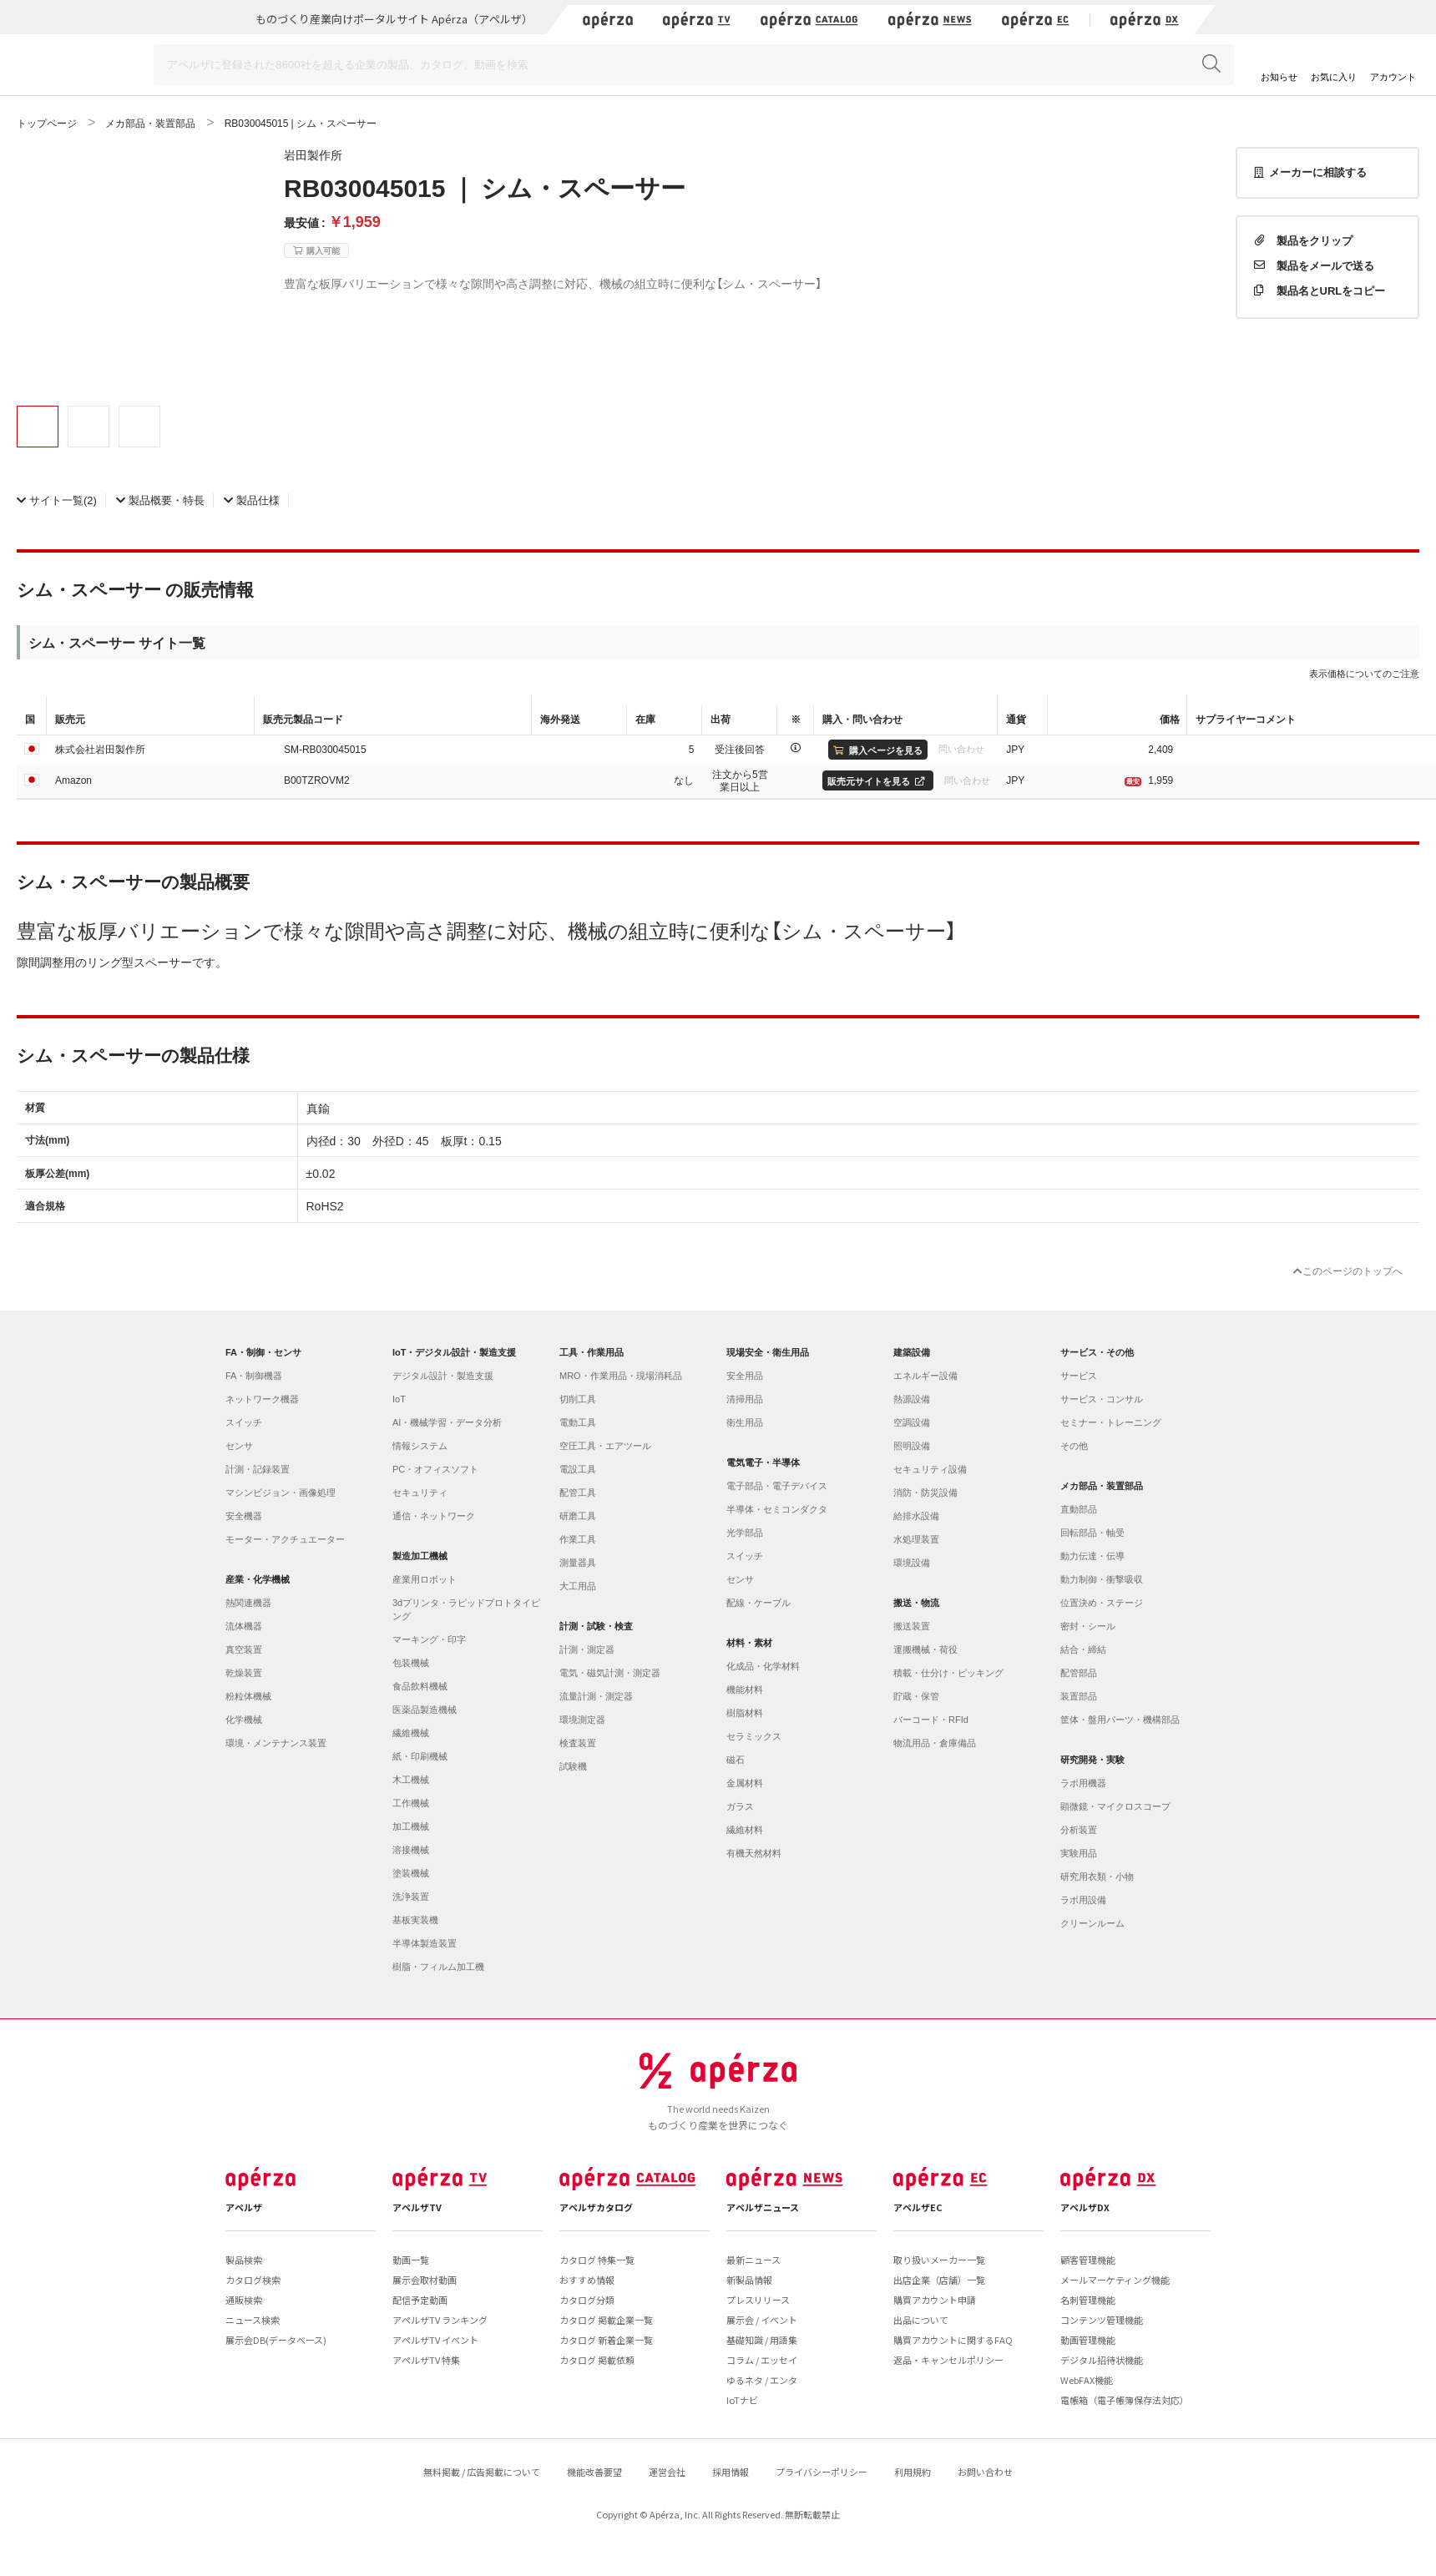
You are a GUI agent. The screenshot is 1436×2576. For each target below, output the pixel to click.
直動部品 (1078, 1509)
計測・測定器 (586, 1649)
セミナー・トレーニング (1110, 1422)
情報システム (419, 1445)
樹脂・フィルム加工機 (438, 1966)
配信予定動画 (419, 2299)
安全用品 (744, 1375)
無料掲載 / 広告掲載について (481, 2471)
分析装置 (1078, 1829)
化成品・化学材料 (763, 1666)
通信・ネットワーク (433, 1516)
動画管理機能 (1087, 2339)
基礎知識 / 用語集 (761, 2339)
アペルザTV (417, 2207)
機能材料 (744, 1689)
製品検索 (243, 2259)
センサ (239, 1445)
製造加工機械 (419, 1556)
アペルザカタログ (596, 2207)
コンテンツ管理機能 (1101, 2319)
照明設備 (911, 1445)
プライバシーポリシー (821, 2471)
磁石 (735, 1759)
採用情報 (730, 2471)
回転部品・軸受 (1092, 1532)
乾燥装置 (243, 1672)
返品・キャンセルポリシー (948, 2359)
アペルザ (243, 2207)
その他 (1074, 1445)
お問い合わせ (985, 2471)
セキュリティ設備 (930, 1469)
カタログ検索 (253, 2279)
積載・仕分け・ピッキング (948, 1672)
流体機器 (243, 1626)
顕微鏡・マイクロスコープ (1115, 1806)
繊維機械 (410, 1733)
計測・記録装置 (257, 1469)
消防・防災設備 (925, 1492)
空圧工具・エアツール (605, 1445)
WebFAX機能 (1086, 2380)
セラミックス (753, 1736)
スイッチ (243, 1422)
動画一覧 (410, 2259)
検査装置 (577, 1743)
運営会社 (667, 2471)
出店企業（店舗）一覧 (939, 2279)
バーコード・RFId (930, 1719)
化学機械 (243, 1719)
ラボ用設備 (1083, 1900)
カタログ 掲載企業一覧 (606, 2319)
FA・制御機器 (253, 1375)
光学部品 (744, 1532)
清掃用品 (744, 1399)
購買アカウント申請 (934, 2299)
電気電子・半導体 (763, 1462)
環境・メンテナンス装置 (275, 1743)
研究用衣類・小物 (1097, 1876)
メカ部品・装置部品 (1101, 1486)
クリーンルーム (1092, 1923)
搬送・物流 (916, 1602)
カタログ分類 (586, 2299)
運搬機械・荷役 (925, 1649)
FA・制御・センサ (263, 1352)
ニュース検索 (252, 2319)
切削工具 (577, 1399)
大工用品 (577, 1586)
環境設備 (911, 1562)
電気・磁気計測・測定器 (609, 1672)
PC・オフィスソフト (435, 1469)
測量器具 (577, 1562)
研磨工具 (577, 1516)
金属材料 (744, 1783)
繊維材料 (744, 1829)
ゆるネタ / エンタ (761, 2380)
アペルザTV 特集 (426, 2359)
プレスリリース (758, 2299)
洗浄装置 (410, 1896)
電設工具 (577, 1469)
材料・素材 (749, 1642)
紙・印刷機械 (419, 1756)
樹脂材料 (744, 1713)
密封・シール (1087, 1626)
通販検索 (243, 2299)
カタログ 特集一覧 (597, 2259)
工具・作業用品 (591, 1352)
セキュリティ (419, 1492)
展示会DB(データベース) (275, 2339)
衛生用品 (744, 1422)
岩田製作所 (313, 154)
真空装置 (243, 1649)
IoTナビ (742, 2400)
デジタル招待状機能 (1101, 2359)
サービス (1078, 1375)
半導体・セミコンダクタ (776, 1509)
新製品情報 (749, 2279)
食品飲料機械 (419, 1686)
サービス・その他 (1097, 1352)
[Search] (694, 64)
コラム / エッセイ (761, 2359)
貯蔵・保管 (916, 1696)
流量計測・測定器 (596, 1696)
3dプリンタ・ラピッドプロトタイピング (466, 1609)
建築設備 (911, 1352)
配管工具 (577, 1492)
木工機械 (410, 1779)
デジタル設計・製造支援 (442, 1375)
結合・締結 (1083, 1649)
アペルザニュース (762, 2207)
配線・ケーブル (758, 1602)
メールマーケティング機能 (1115, 2279)
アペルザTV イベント (435, 2339)
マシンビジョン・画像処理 (280, 1492)
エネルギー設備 (925, 1375)
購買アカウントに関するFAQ (953, 2339)
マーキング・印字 (429, 1639)
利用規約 (912, 2471)
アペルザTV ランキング (440, 2319)
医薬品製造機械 (424, 1709)
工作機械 (410, 1803)
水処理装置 (916, 1539)
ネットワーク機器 (262, 1399)
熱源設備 (911, 1399)
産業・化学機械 (257, 1579)
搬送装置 (911, 1626)
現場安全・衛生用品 (767, 1352)
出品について (920, 2319)
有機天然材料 (753, 1853)
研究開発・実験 (1092, 1759)
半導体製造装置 (424, 1943)
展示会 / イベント (761, 2319)
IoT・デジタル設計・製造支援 (454, 1352)
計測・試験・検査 (596, 1626)
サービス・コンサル (1101, 1399)
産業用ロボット (424, 1579)
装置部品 (1078, 1696)
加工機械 (410, 1826)
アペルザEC (918, 2207)
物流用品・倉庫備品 (934, 1743)
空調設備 (911, 1422)
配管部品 (1078, 1672)
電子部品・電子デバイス (776, 1486)
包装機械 (410, 1662)
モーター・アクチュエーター (285, 1539)
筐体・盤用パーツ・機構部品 (1120, 1719)
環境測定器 (582, 1719)
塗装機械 (410, 1873)
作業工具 (577, 1539)
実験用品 (1078, 1853)
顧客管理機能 (1087, 2259)
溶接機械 (410, 1849)
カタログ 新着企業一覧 (606, 2339)
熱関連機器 (248, 1602)
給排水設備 (916, 1516)
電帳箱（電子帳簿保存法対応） (1124, 2400)
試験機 (573, 1766)
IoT (399, 1399)
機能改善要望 (594, 2471)
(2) (57, 500)
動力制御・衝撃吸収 (1101, 1579)
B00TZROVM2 (317, 779)
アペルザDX (1085, 2207)
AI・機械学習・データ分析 (447, 1422)
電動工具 (577, 1422)
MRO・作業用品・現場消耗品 (620, 1375)
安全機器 (243, 1516)
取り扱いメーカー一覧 (939, 2259)
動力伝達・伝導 (1092, 1556)
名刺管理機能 (1087, 2299)
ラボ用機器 (1083, 1783)
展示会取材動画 (424, 2279)
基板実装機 (415, 1920)
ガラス (740, 1806)
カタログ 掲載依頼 (597, 2359)
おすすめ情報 (586, 2279)
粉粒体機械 (248, 1696)
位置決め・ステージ (1101, 1602)
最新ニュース (753, 2259)
